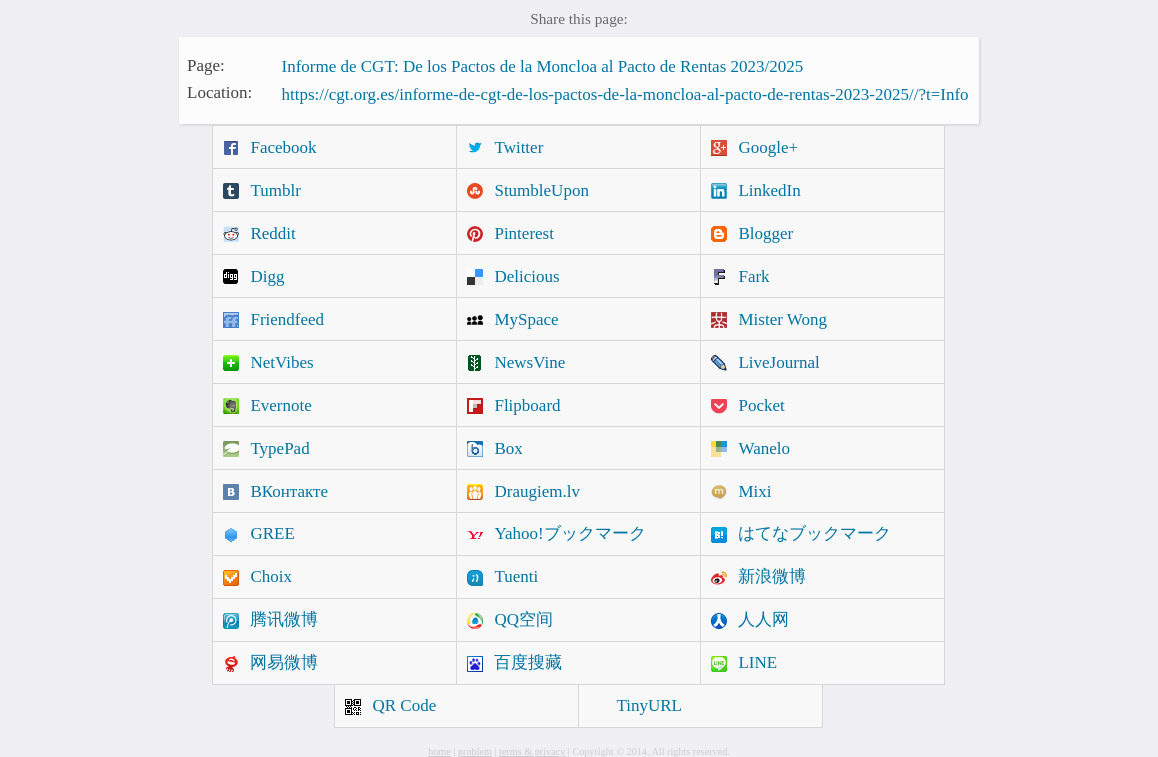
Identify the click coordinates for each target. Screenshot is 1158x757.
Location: (219, 92)
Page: (206, 64)
